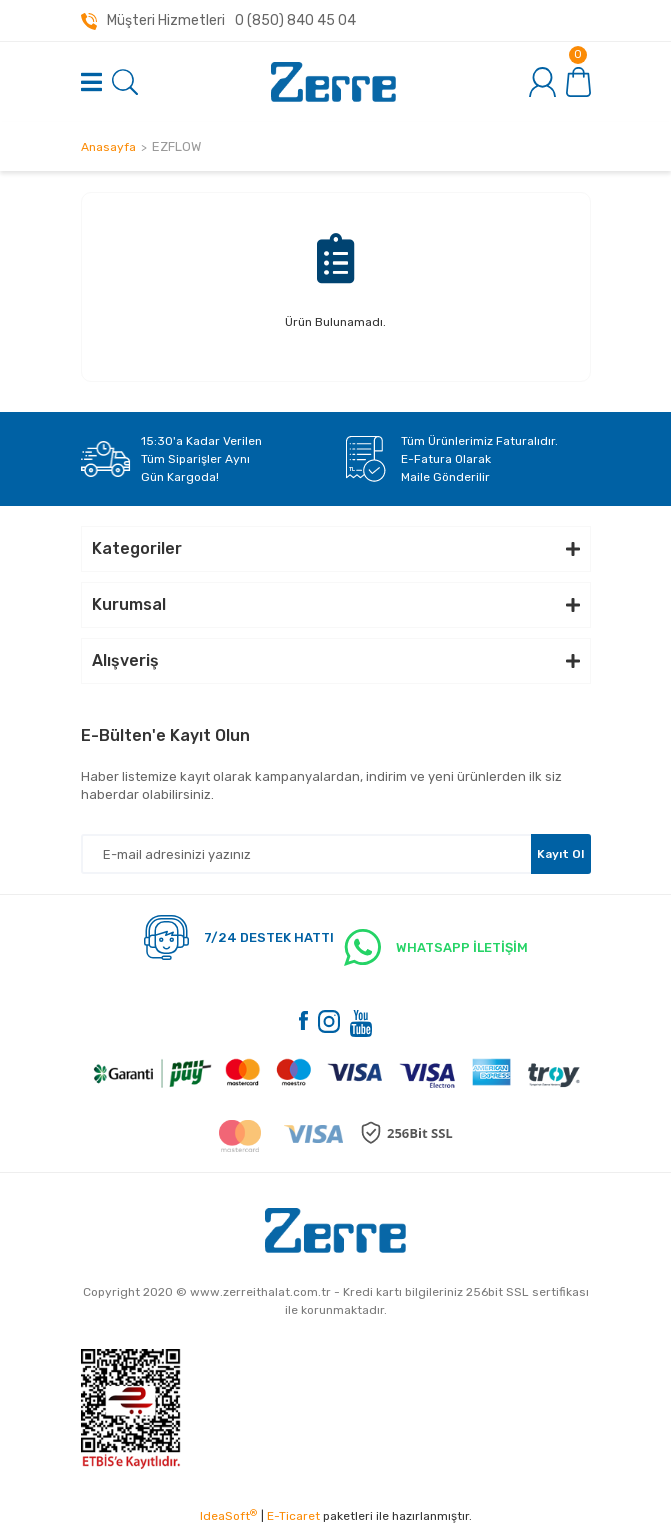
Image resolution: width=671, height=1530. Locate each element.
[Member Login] (543, 82)
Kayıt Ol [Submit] (560, 854)
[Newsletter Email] (336, 854)
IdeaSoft (228, 1516)
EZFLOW (176, 146)
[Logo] (333, 82)
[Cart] (578, 81)
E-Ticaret (293, 1516)
